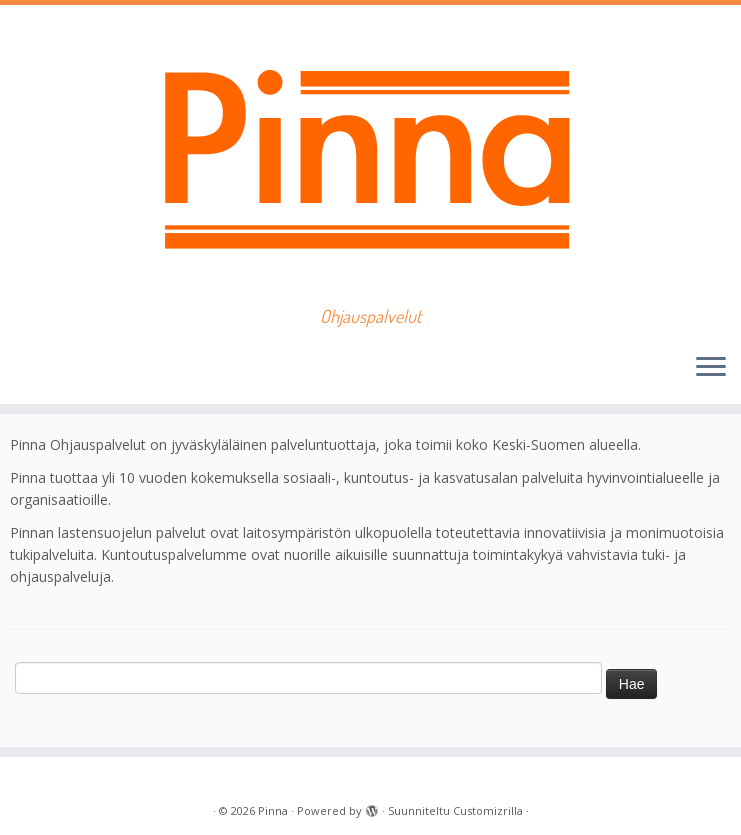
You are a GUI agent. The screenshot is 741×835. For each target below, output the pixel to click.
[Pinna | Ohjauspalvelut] (370, 155)
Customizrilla (488, 810)
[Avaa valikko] (711, 368)
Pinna (273, 810)
